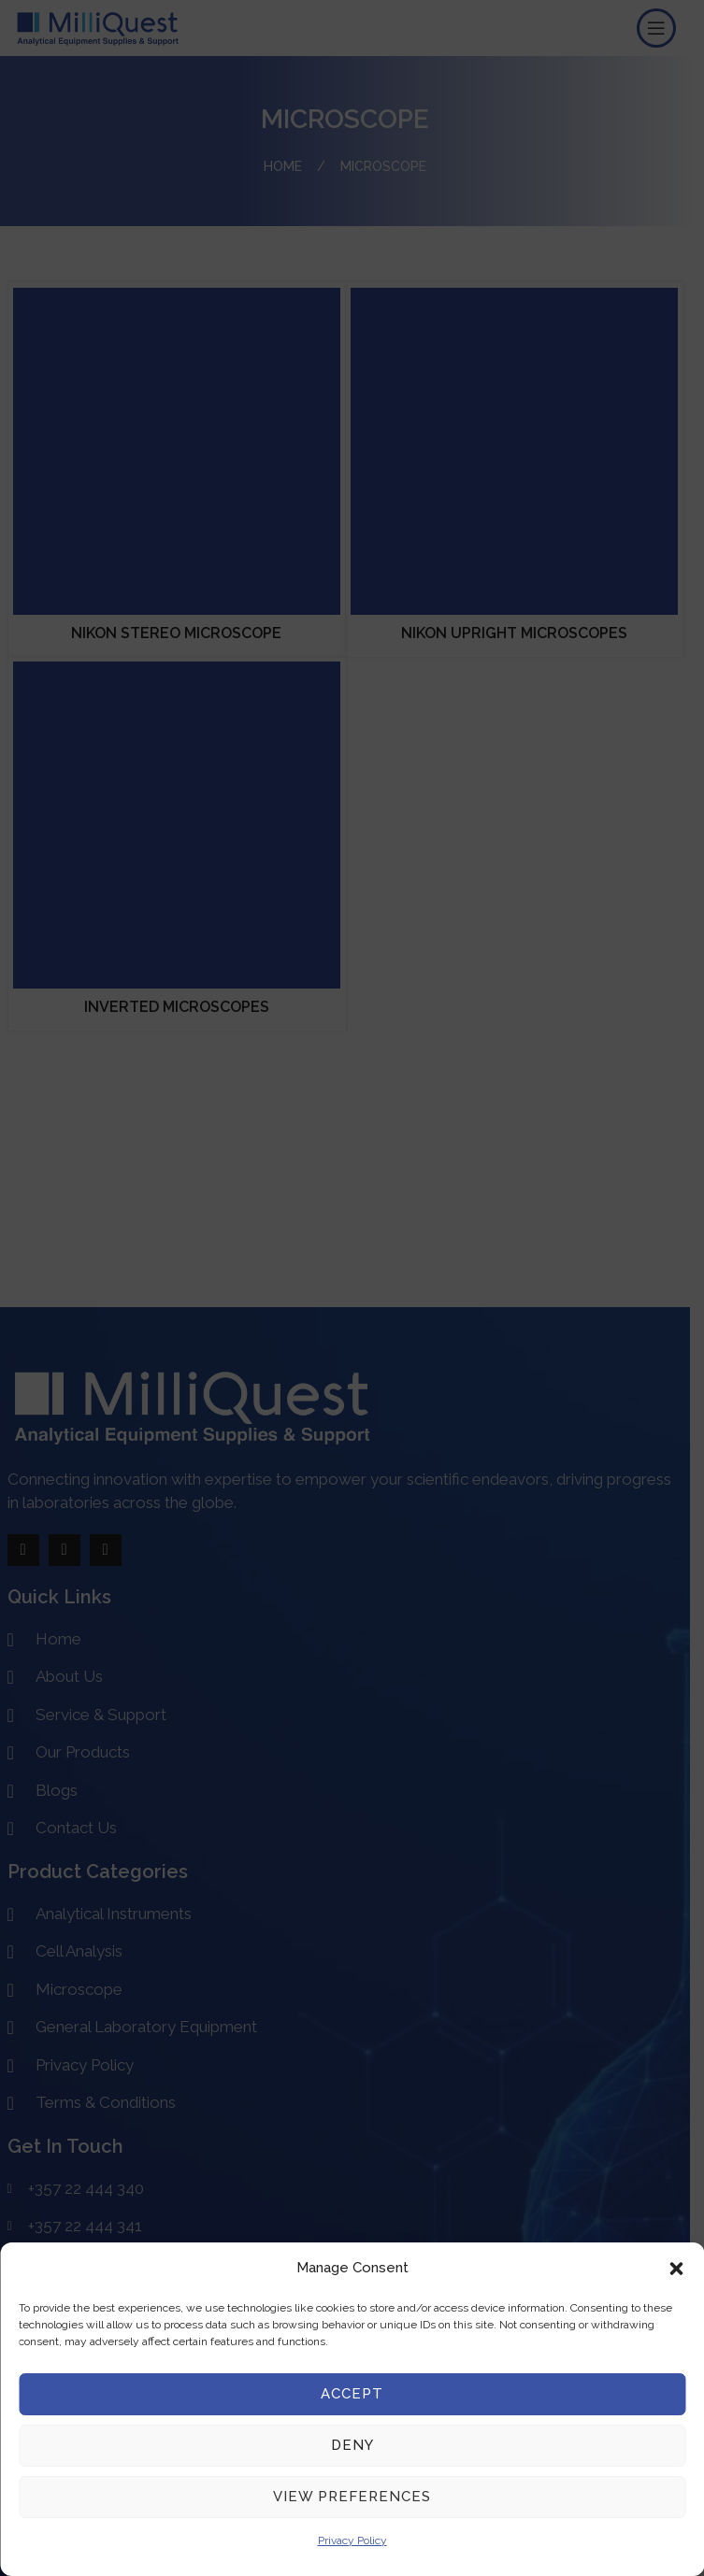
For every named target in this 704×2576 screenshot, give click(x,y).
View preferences (352, 2496)
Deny (352, 2445)
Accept (352, 2393)
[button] (676, 2268)
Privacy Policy (352, 2540)
